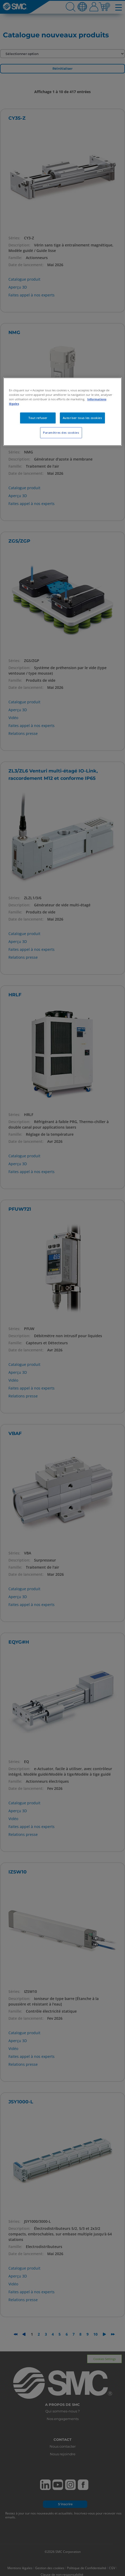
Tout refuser (37, 418)
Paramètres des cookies (61, 433)
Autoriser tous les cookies (82, 418)
